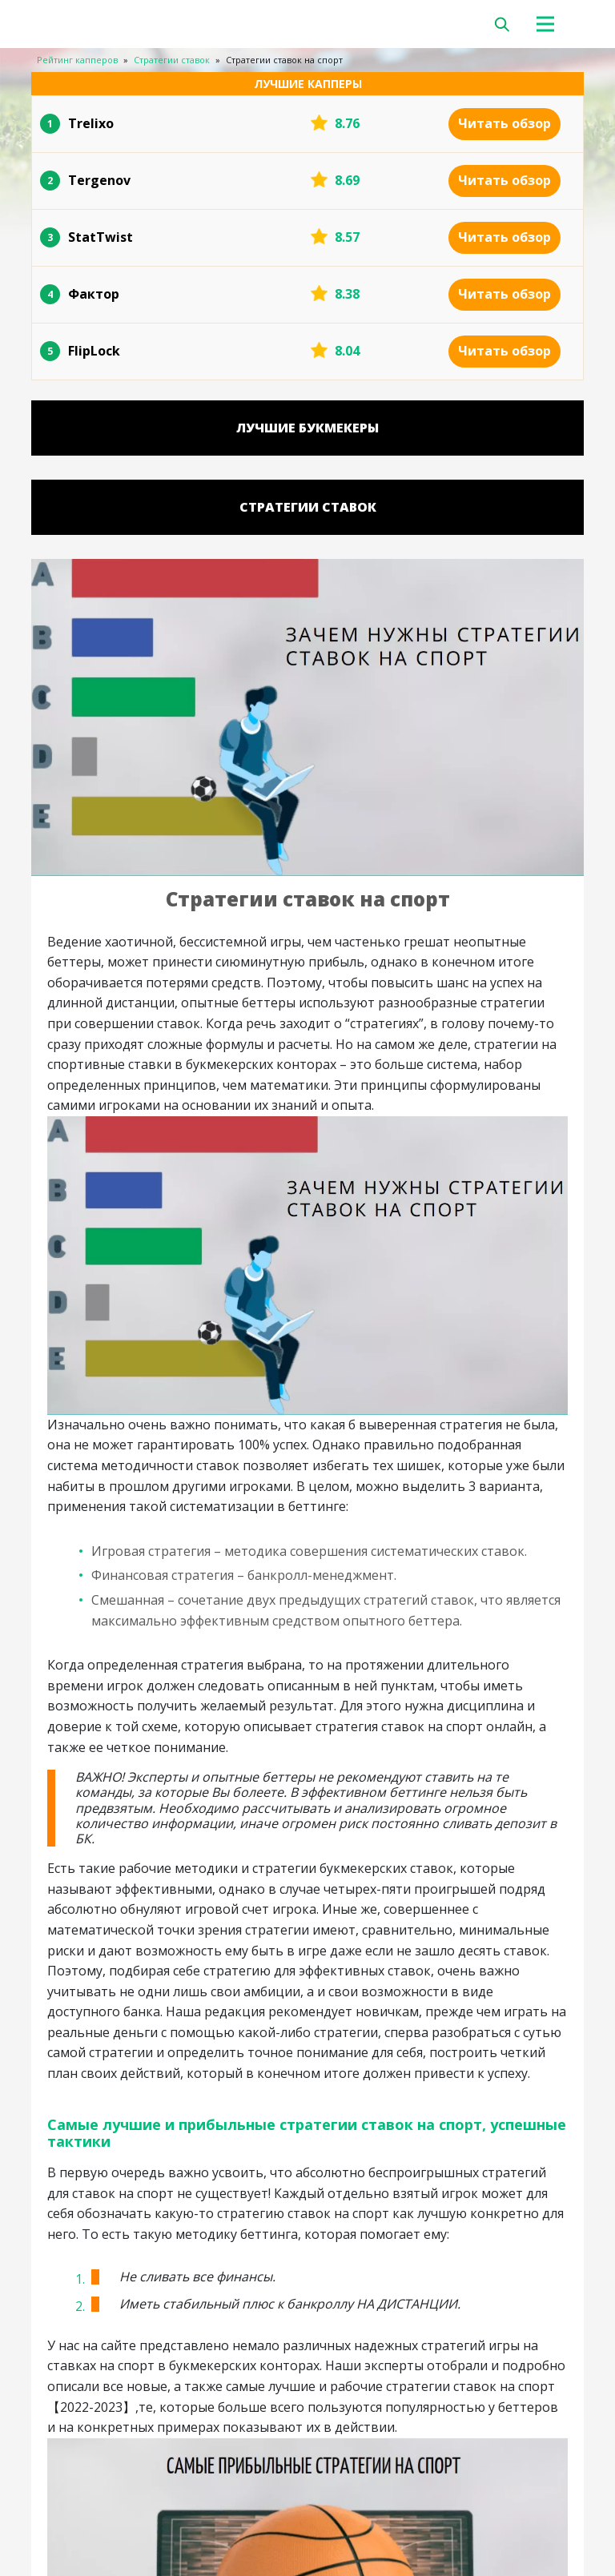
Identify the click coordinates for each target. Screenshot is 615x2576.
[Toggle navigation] (554, 24)
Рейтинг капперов (77, 60)
